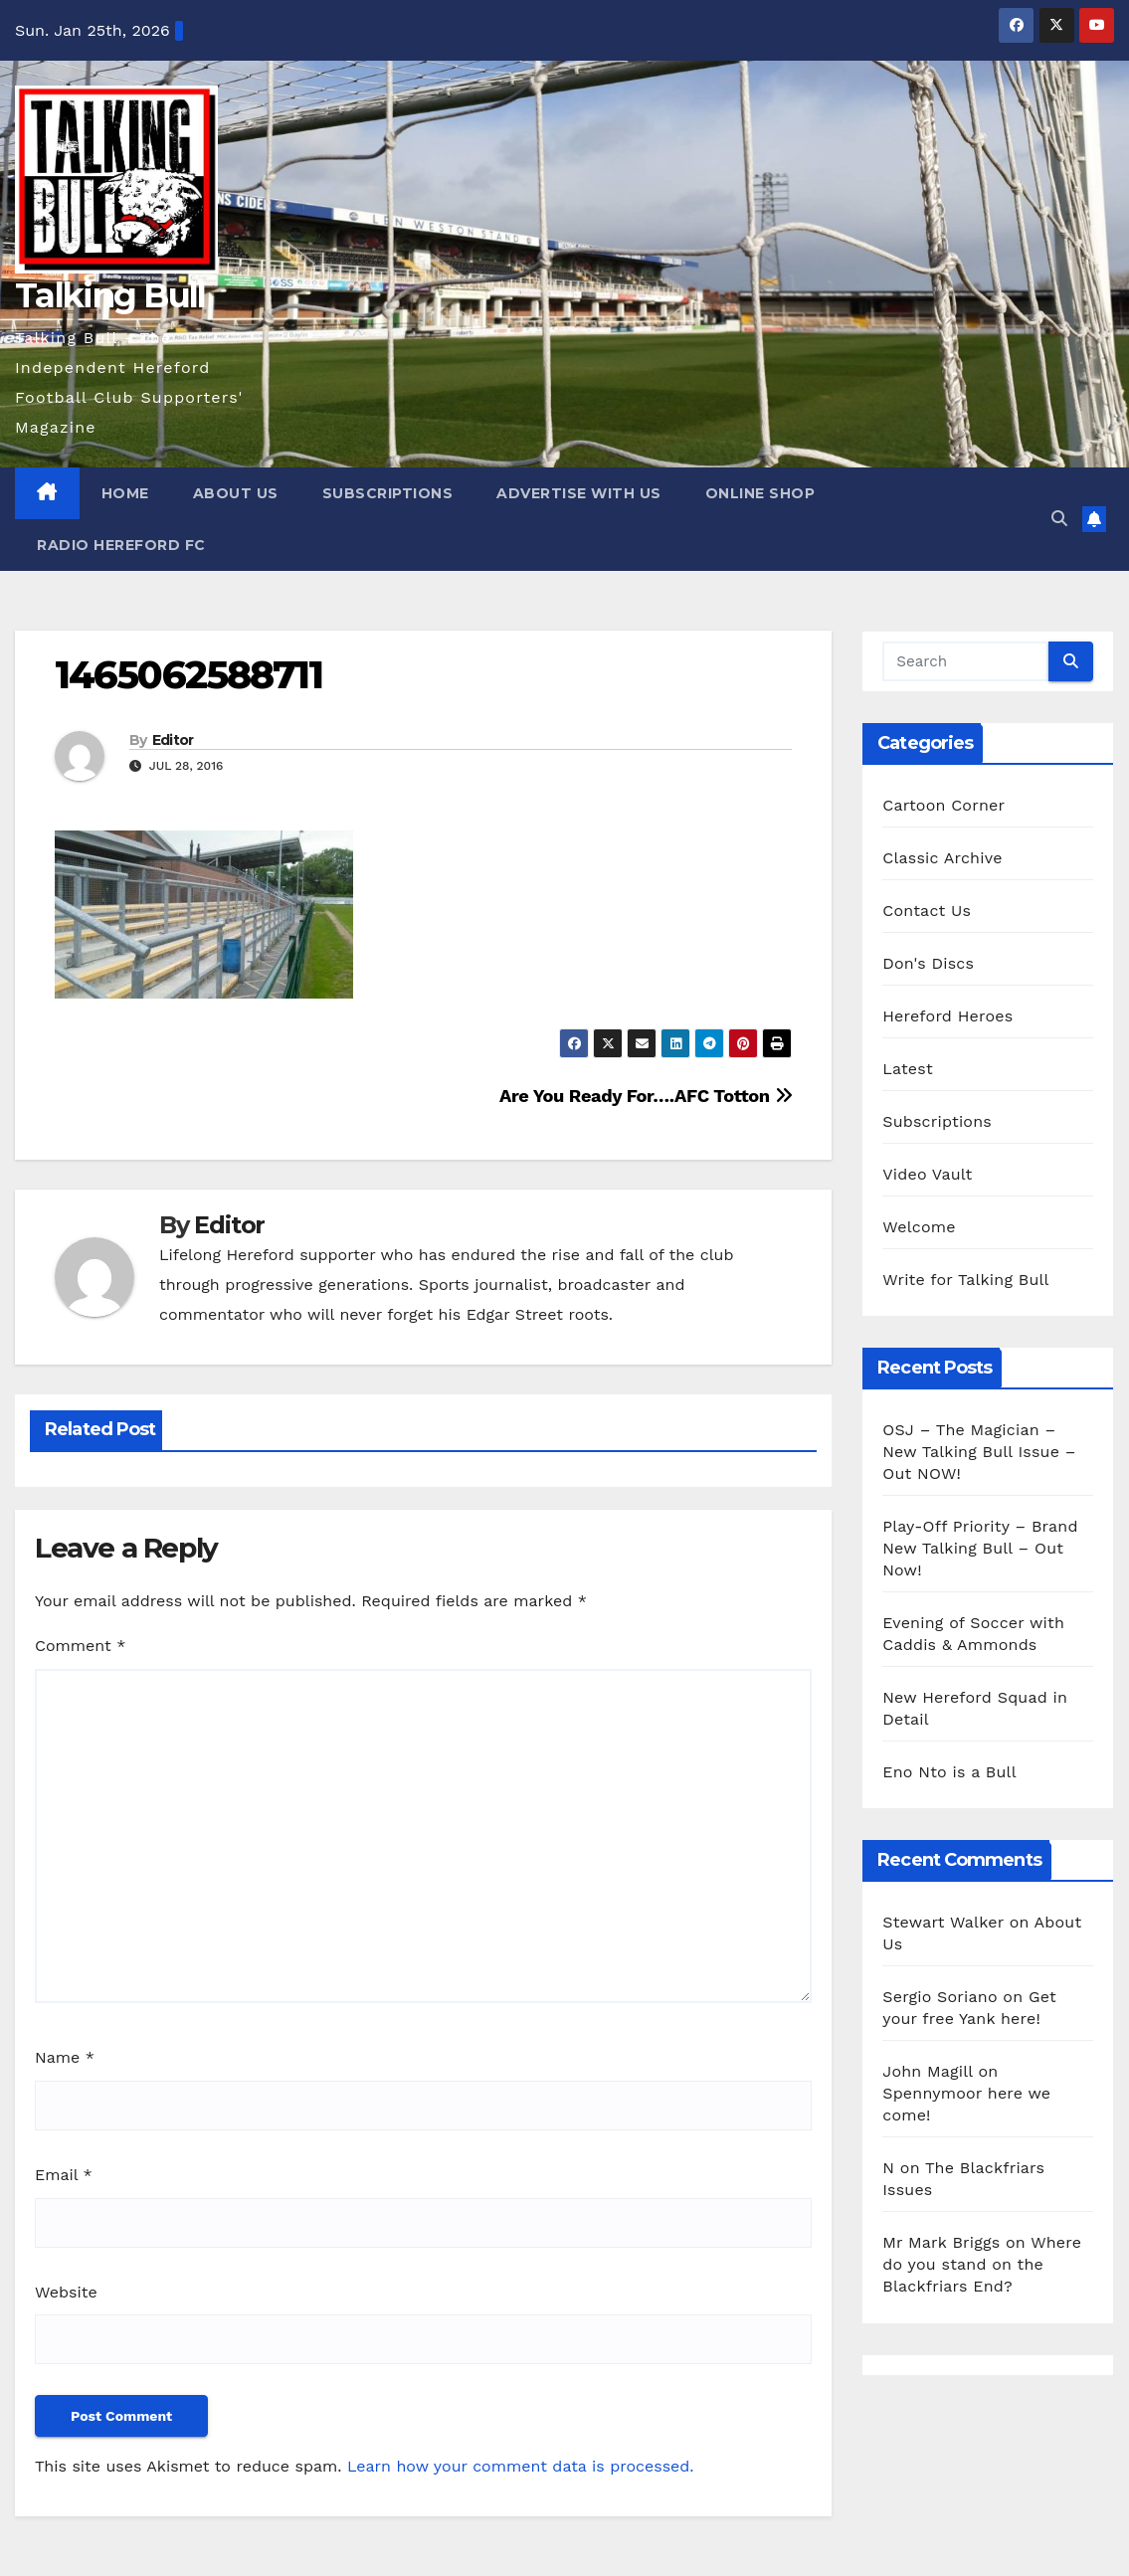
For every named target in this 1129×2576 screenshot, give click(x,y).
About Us (236, 493)
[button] (1059, 518)
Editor (173, 740)
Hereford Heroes (947, 1016)
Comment (80, 1645)
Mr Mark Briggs (941, 2242)
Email (64, 2174)
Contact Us (926, 910)
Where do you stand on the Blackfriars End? (981, 2264)
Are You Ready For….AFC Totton (645, 1095)
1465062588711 (188, 674)
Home (125, 493)
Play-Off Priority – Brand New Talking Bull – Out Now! (979, 1548)
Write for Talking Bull (965, 1279)
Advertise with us (578, 493)
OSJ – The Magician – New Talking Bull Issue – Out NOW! (978, 1451)
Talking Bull (110, 295)
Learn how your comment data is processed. (520, 2466)
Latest (907, 1068)
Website (66, 2292)
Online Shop (760, 493)
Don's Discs (928, 963)
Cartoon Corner (943, 805)
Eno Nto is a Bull (949, 1771)
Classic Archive (942, 857)
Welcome (918, 1226)
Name (64, 2057)
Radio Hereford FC (121, 545)
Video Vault (927, 1174)
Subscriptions (388, 493)
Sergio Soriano (939, 1996)
